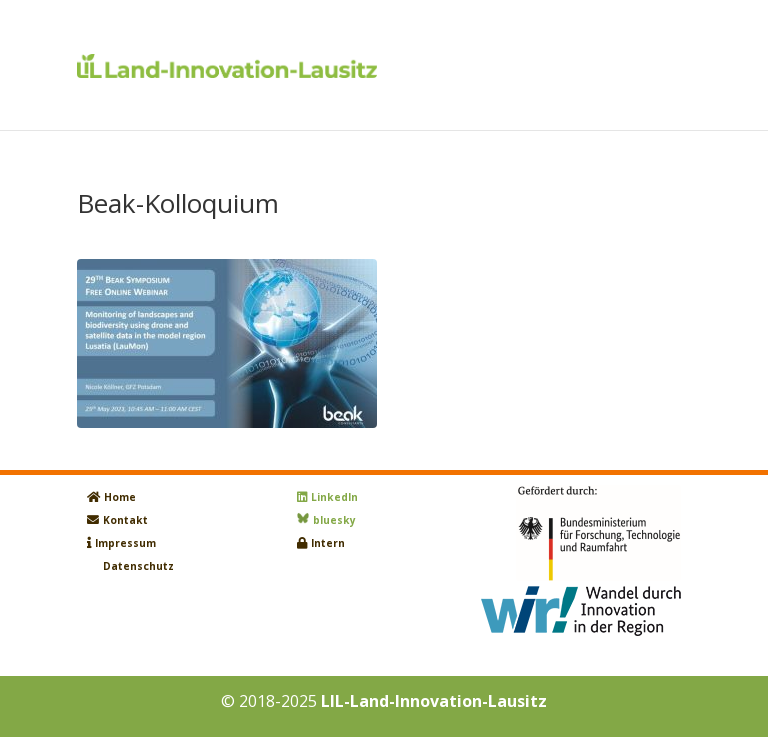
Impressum (125, 543)
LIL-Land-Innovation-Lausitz (434, 701)
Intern (328, 543)
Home (120, 497)
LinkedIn (334, 497)
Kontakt (125, 520)
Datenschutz (138, 566)
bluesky (334, 520)
